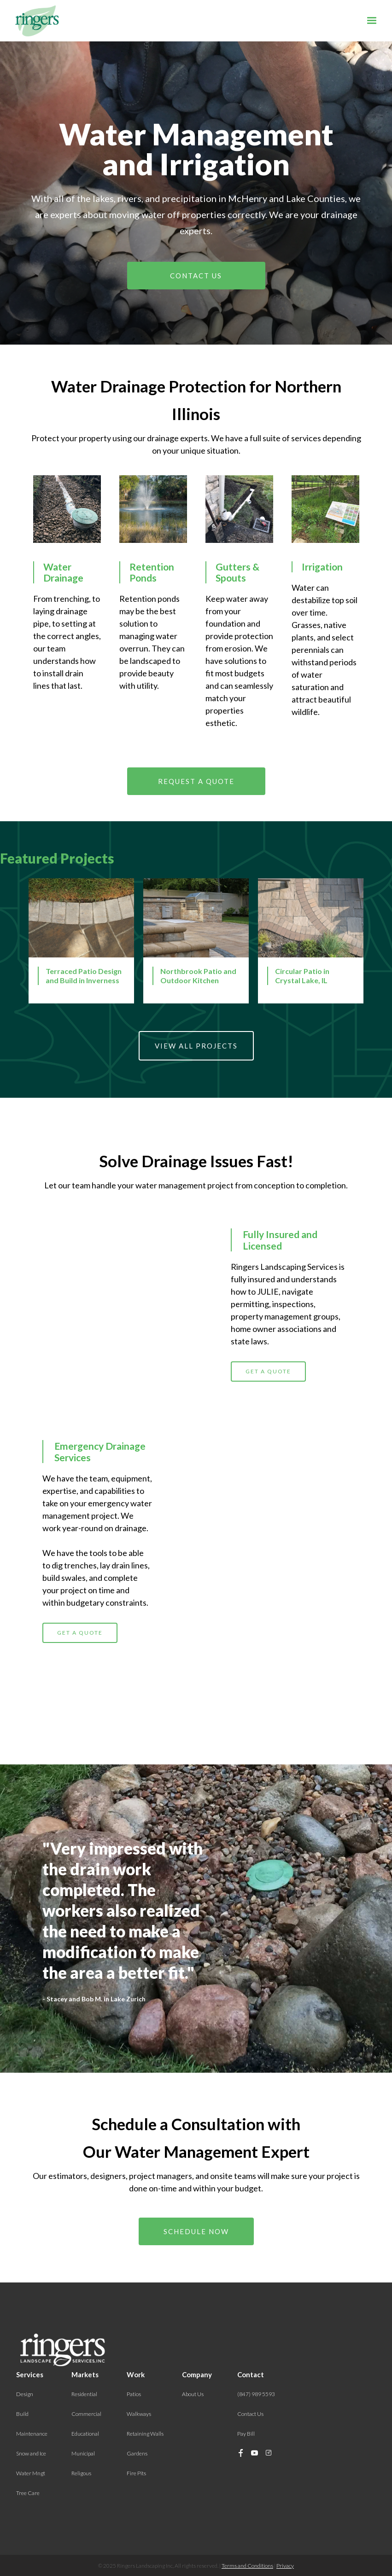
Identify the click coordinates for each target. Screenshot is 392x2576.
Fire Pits (136, 2473)
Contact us (196, 275)
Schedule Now (196, 2231)
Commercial (86, 2413)
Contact (250, 2374)
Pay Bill (246, 2433)
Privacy (285, 2565)
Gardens (137, 2453)
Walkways (139, 2413)
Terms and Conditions (247, 2565)
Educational (85, 2433)
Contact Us (250, 2413)
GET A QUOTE (268, 1414)
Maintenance (31, 2433)
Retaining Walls (145, 2433)
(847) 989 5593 (256, 2394)
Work (136, 2374)
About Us (193, 2394)
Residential (84, 2394)
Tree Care (28, 2493)
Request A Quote (196, 781)
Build (22, 2413)
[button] (371, 20)
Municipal (83, 2453)
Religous (81, 2473)
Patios (134, 2394)
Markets (85, 2374)
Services (29, 2374)
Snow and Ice (31, 2453)
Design (24, 2394)
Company (197, 2374)
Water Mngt (30, 2473)
